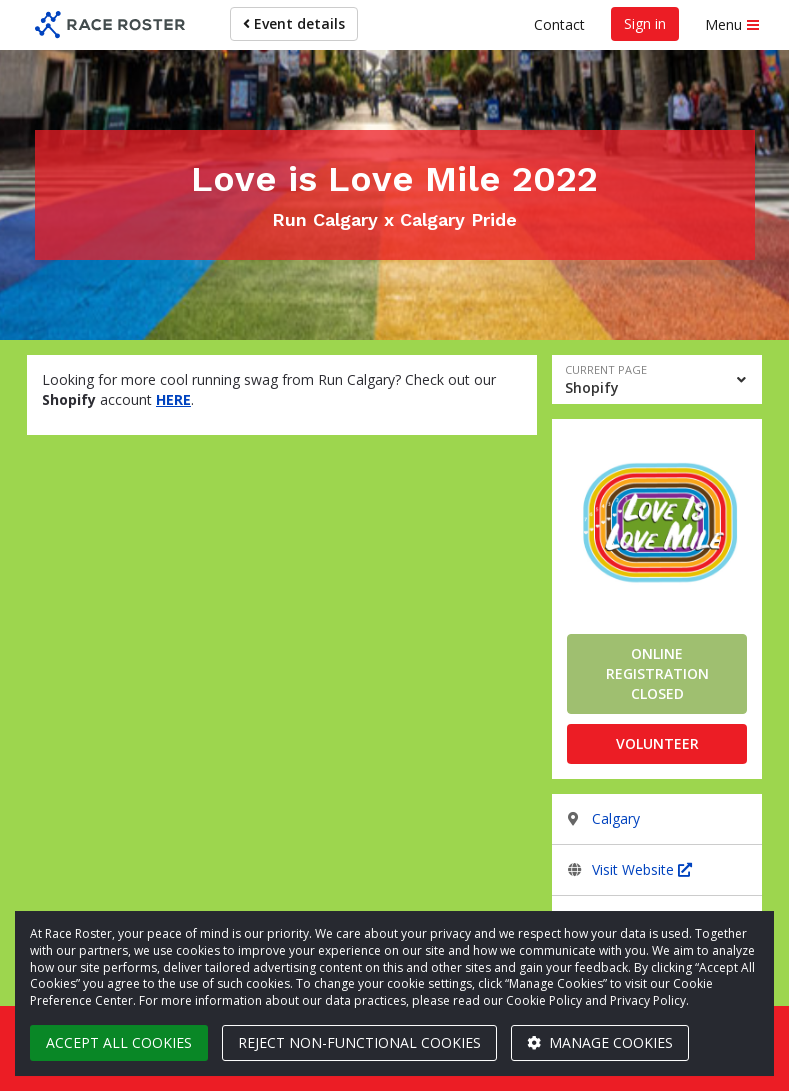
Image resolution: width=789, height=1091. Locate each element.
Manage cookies (600, 1042)
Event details (294, 23)
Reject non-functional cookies (359, 1042)
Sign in (645, 23)
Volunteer (657, 743)
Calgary (616, 818)
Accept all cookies (119, 1042)
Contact (559, 24)
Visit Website (642, 869)
